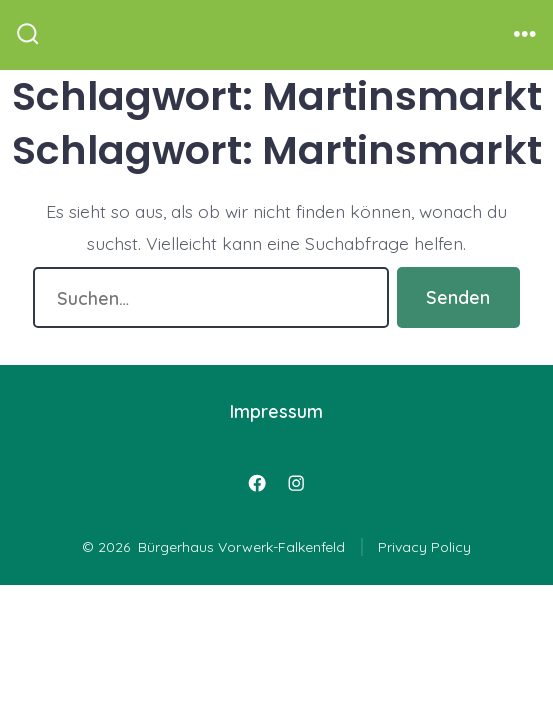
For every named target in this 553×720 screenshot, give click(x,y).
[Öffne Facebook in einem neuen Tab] (257, 483)
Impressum (276, 411)
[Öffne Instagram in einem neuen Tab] (296, 483)
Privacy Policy (424, 547)
